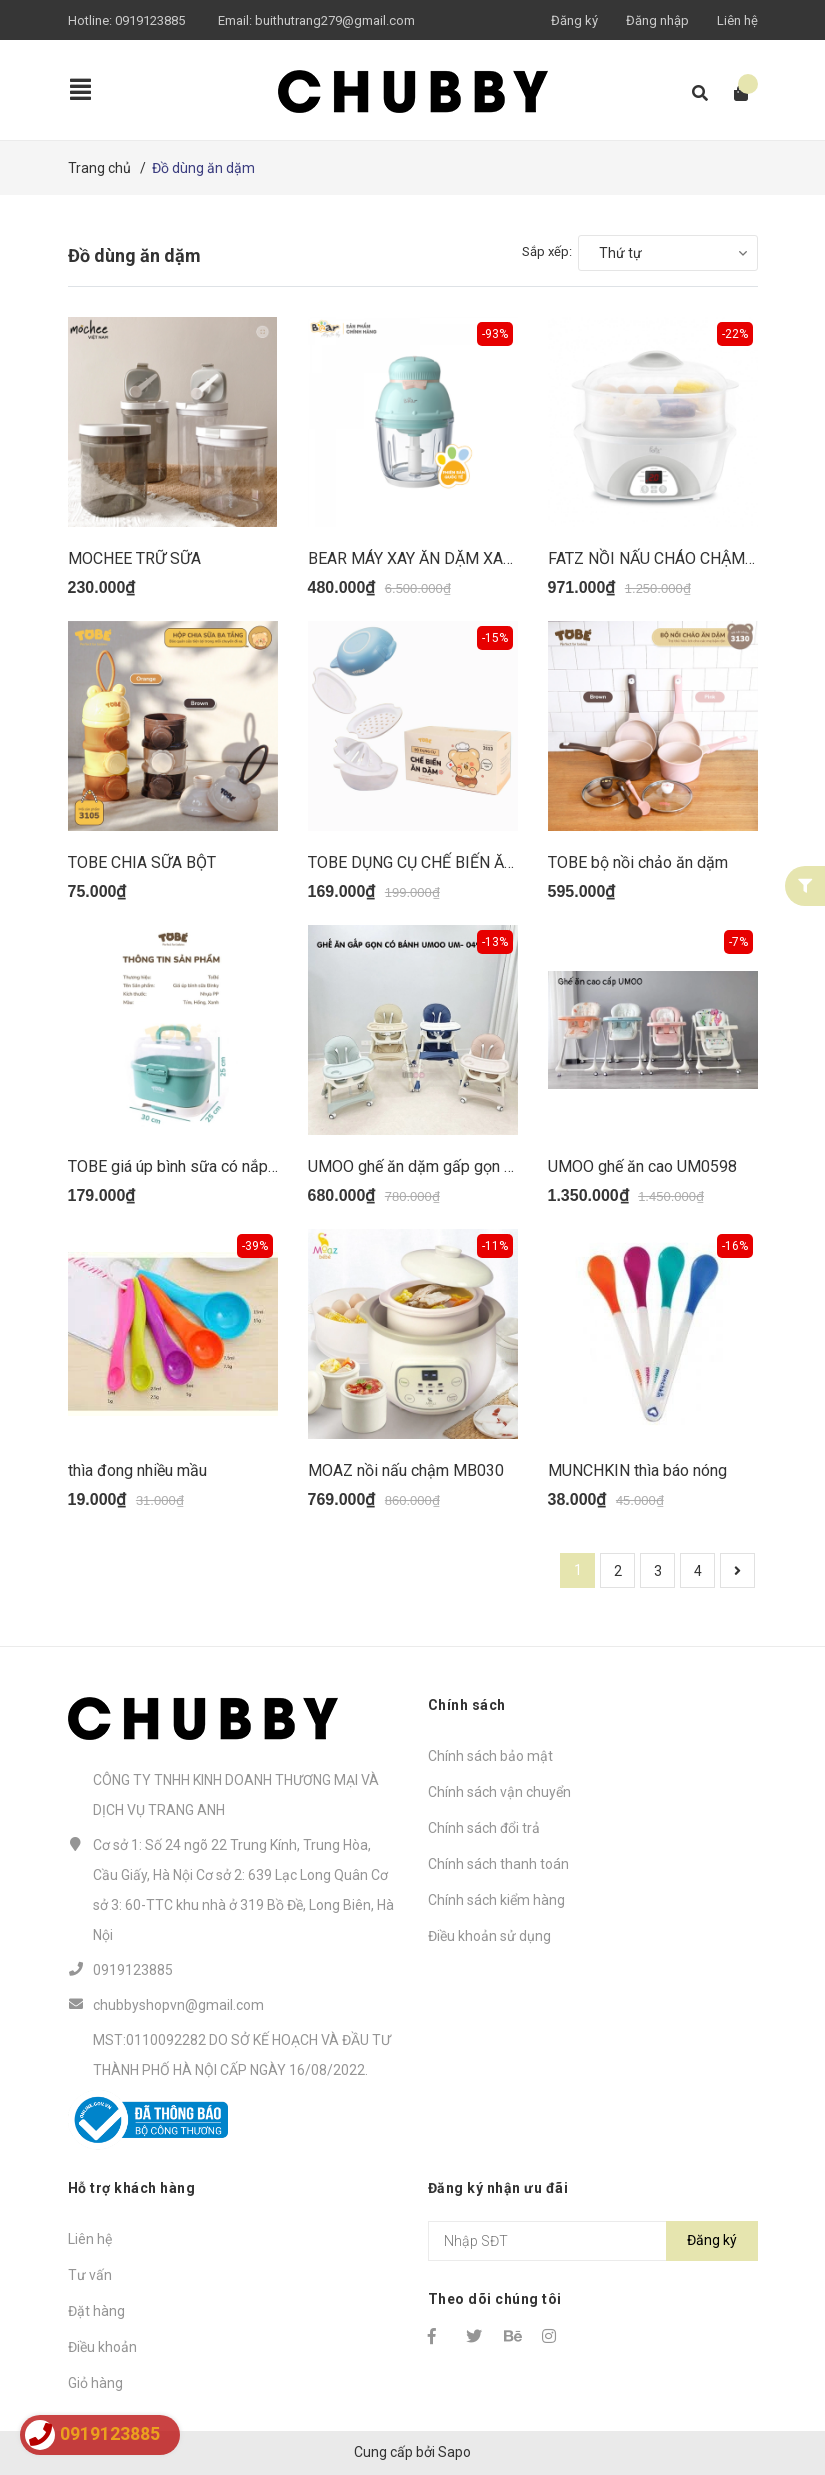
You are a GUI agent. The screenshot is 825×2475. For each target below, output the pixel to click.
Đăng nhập (657, 20)
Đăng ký (574, 20)
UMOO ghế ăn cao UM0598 (642, 1166)
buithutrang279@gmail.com (335, 20)
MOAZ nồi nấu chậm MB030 (406, 1470)
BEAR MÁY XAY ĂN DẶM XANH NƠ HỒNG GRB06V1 (488, 558)
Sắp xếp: (547, 251)
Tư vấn (90, 2275)
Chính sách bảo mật (490, 1756)
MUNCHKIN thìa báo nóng (637, 1470)
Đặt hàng (96, 2311)
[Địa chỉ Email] (593, 2241)
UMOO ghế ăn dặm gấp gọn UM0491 (436, 1166)
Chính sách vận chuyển (499, 1792)
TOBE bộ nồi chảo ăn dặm (638, 862)
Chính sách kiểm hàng (496, 1900)
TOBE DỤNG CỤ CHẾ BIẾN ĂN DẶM (431, 862)
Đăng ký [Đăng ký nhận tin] (712, 2240)
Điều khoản (102, 2347)
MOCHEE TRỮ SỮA (134, 558)
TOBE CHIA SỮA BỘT (142, 862)
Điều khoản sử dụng (489, 1936)
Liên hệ (737, 20)
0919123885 (150, 20)
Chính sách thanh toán (498, 1864)
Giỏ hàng (95, 2383)
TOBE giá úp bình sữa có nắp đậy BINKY (208, 1166)
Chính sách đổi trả (484, 1828)
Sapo (454, 2452)
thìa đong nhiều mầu (137, 1470)
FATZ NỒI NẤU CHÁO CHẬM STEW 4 (676, 558)
